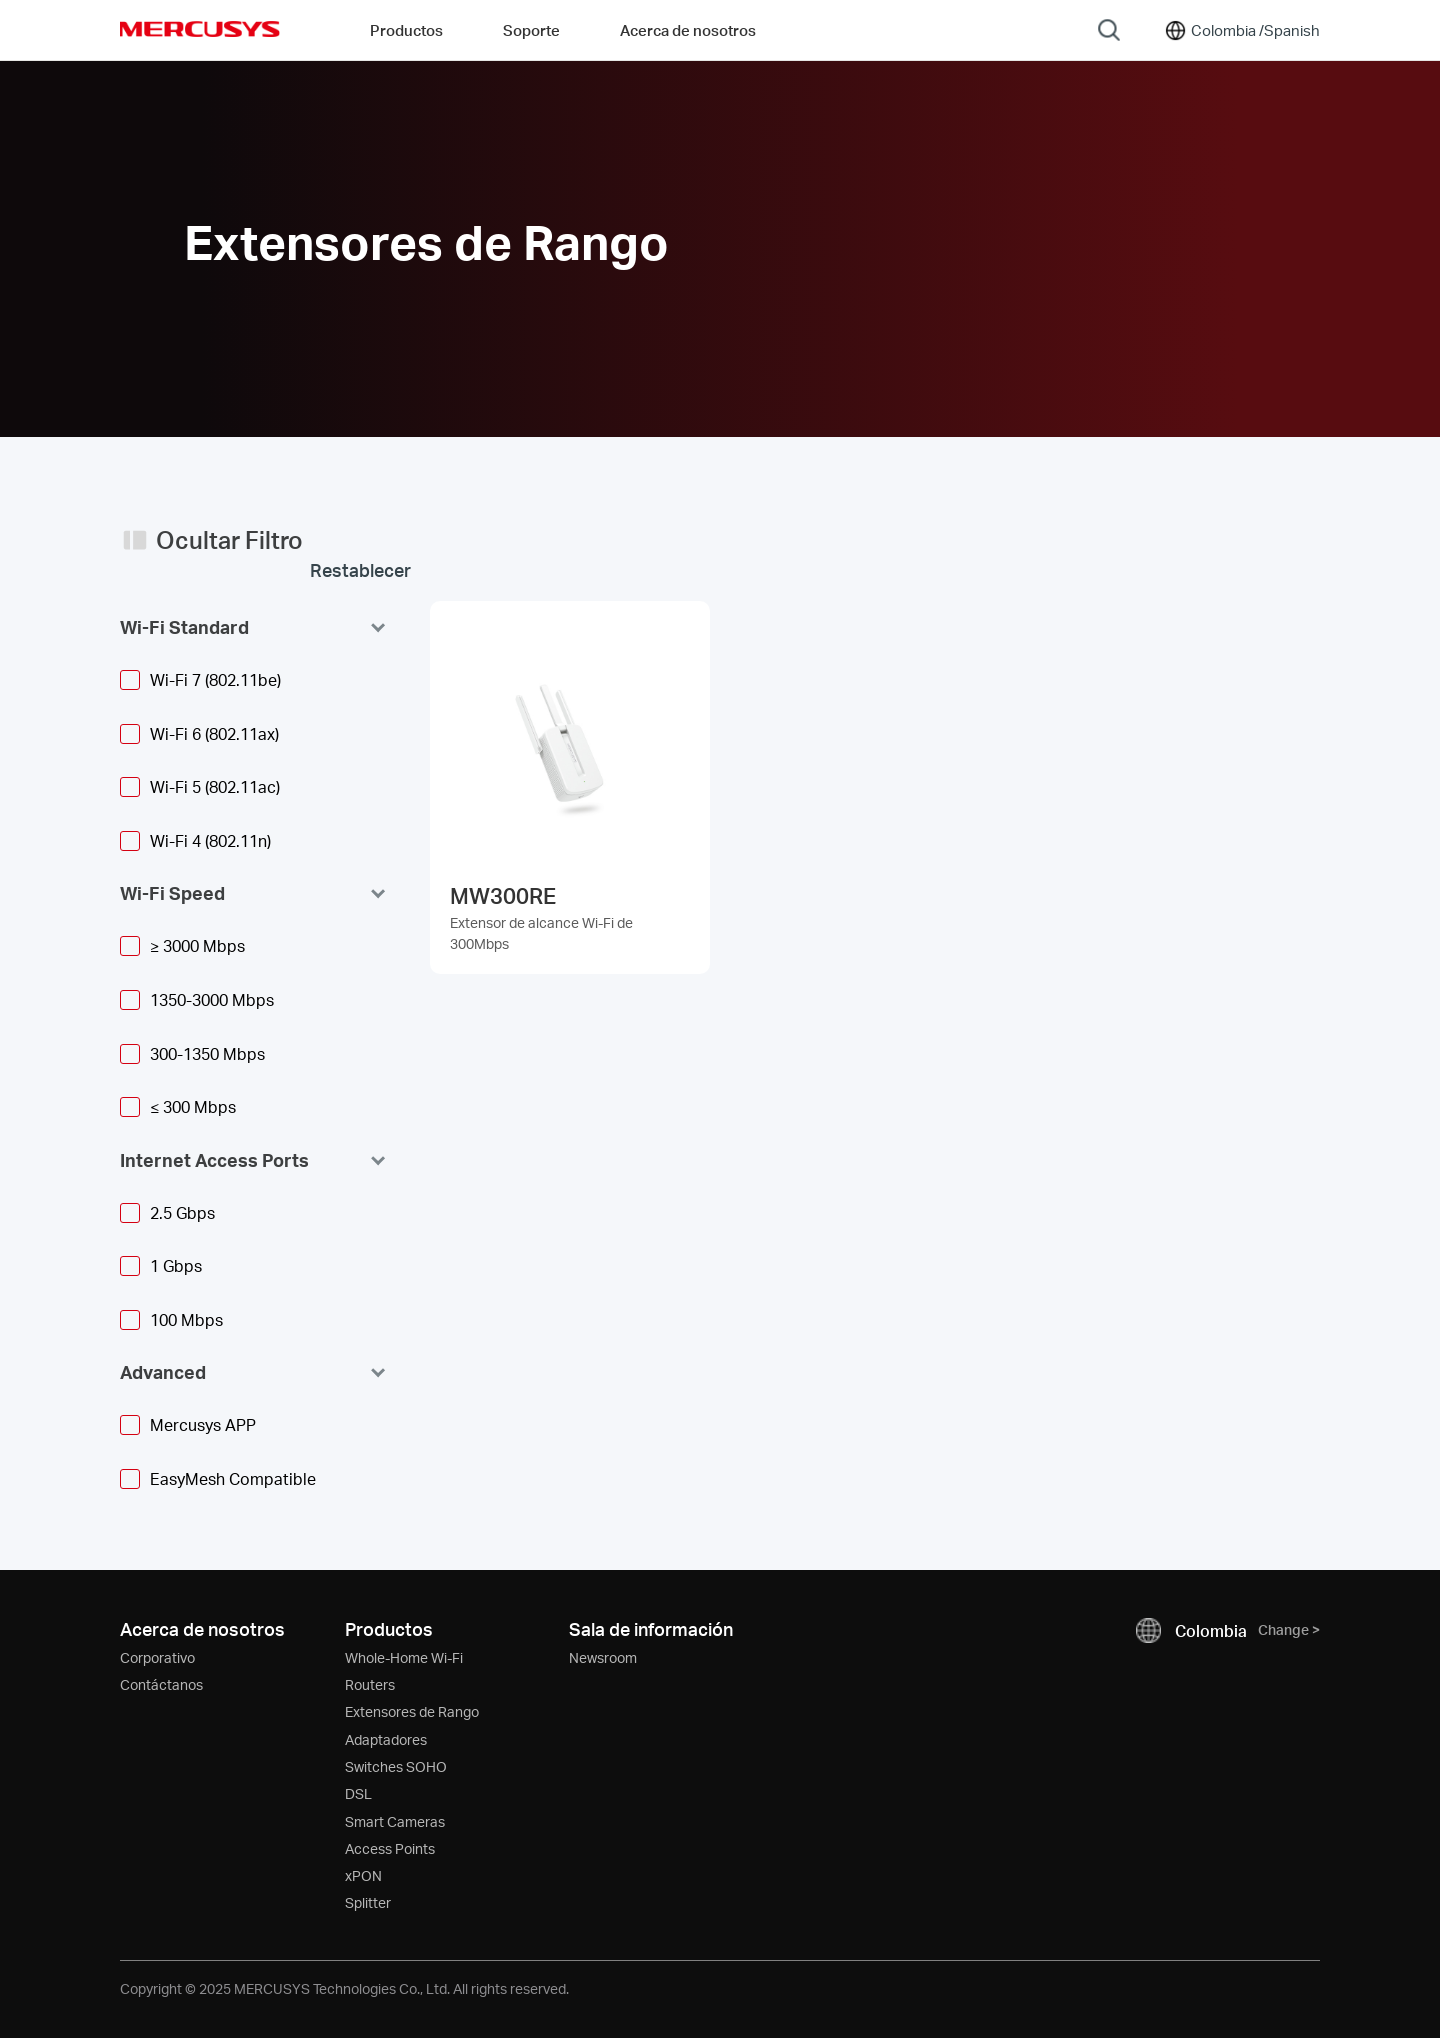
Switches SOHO (396, 1766)
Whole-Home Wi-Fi (404, 1657)
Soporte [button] (531, 30)
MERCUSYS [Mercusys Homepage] (200, 29)
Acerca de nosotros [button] (688, 30)
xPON (363, 1875)
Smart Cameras (395, 1821)
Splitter (368, 1902)
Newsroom (603, 1657)
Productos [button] (406, 30)
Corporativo (157, 1657)
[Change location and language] (1241, 30)
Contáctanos (161, 1684)
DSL (358, 1793)
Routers (370, 1684)
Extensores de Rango (412, 1711)
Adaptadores (386, 1739)
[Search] (1109, 30)
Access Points (390, 1848)
